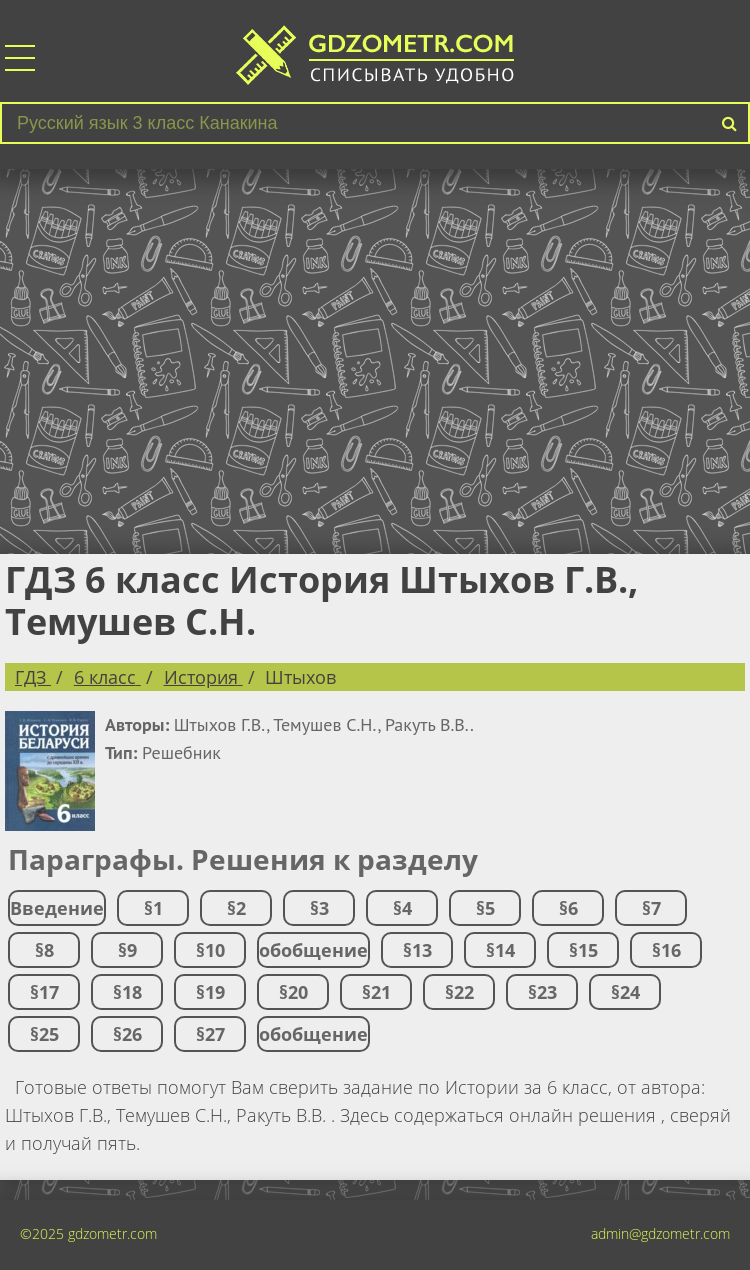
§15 (583, 950)
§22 (459, 992)
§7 (651, 908)
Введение (57, 908)
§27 (210, 1034)
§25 (44, 1034)
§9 (127, 950)
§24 (625, 992)
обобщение (313, 950)
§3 (319, 908)
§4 (402, 908)
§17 (44, 992)
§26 (127, 1034)
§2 (236, 908)
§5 (485, 908)
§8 (44, 950)
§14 (500, 950)
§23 (542, 992)
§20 (293, 992)
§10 (210, 950)
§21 (376, 992)
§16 (666, 950)
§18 (127, 992)
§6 (568, 908)
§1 (153, 908)
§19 (210, 992)
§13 (417, 950)
